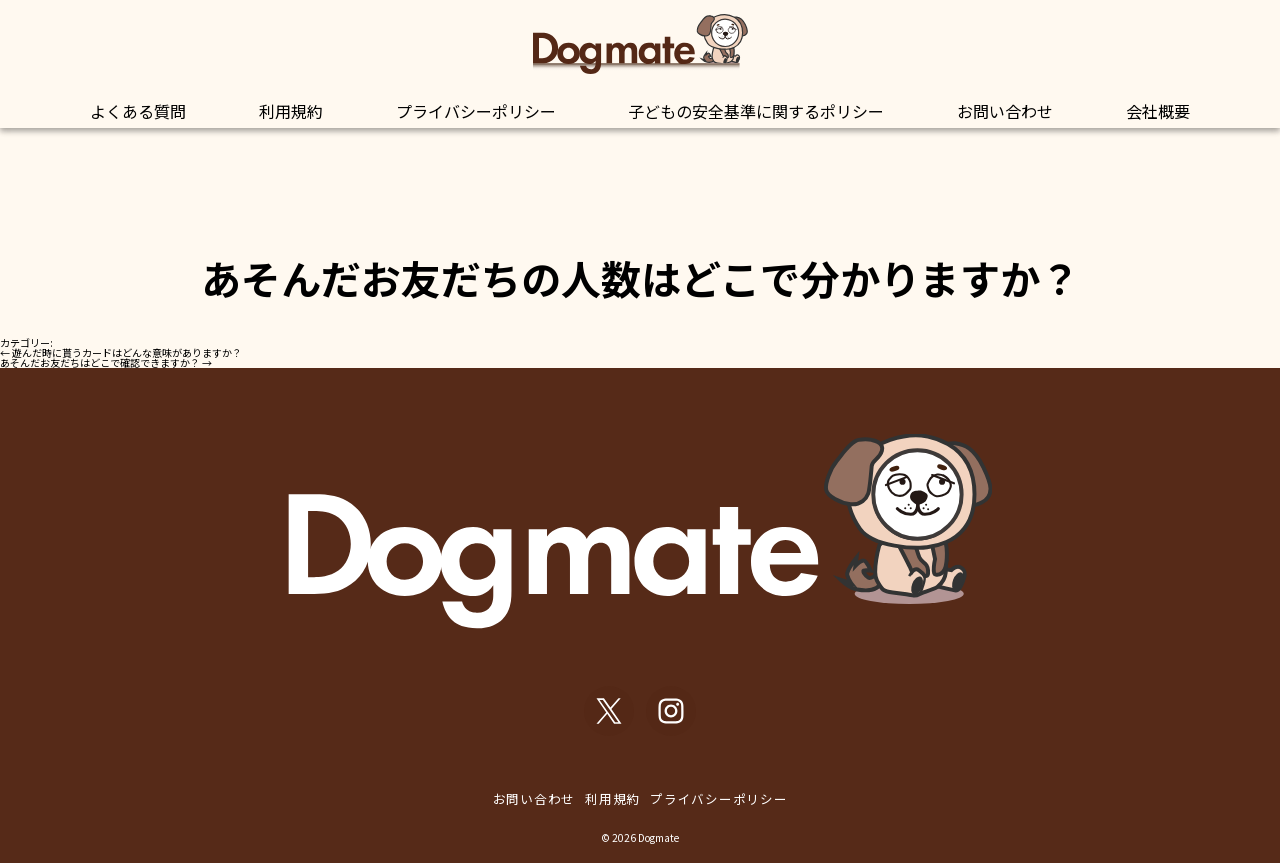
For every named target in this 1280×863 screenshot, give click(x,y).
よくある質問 (138, 111)
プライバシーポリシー (476, 111)
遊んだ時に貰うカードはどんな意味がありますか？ (121, 352)
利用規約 (291, 111)
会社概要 (1158, 111)
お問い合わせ (1005, 111)
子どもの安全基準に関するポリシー (756, 111)
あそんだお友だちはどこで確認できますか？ (106, 362)
